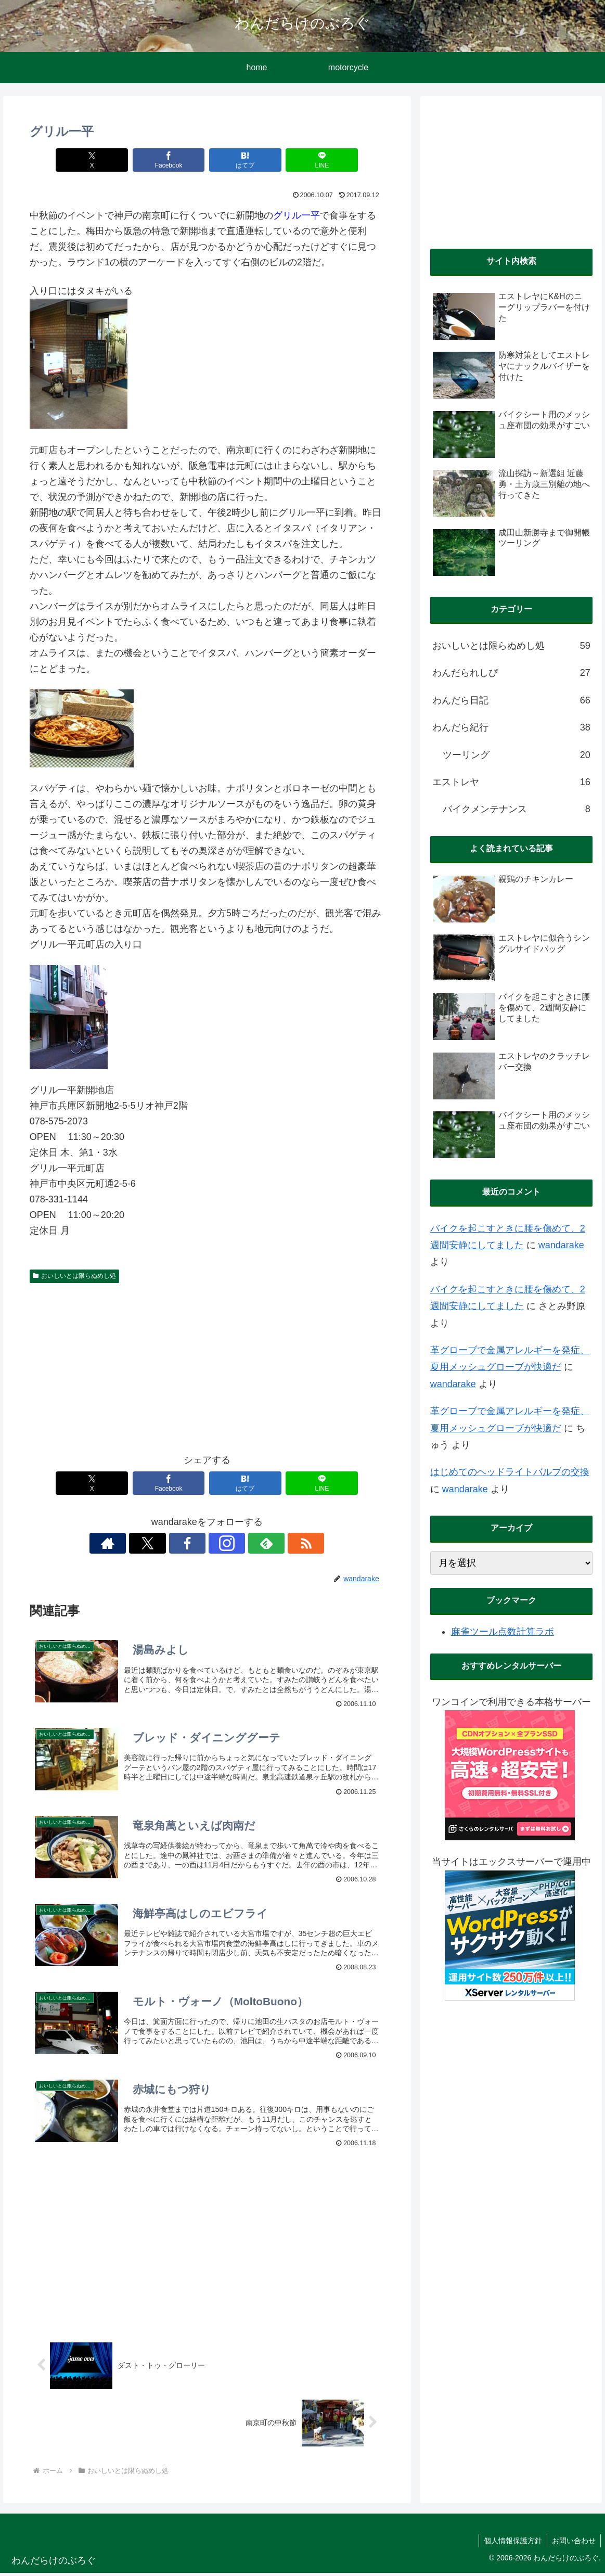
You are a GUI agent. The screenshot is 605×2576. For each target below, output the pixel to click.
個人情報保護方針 (511, 2543)
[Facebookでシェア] (171, 160)
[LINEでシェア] (315, 160)
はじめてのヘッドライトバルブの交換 (509, 1472)
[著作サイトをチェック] (147, 1543)
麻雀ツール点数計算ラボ (502, 1631)
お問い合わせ (573, 2543)
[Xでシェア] (99, 160)
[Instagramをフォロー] (219, 1543)
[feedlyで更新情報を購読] (243, 1543)
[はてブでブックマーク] (243, 160)
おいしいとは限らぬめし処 (74, 1275)
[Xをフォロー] (171, 1543)
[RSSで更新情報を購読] (266, 1543)
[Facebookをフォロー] (195, 1543)
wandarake (561, 1245)
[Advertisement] (207, 1366)
